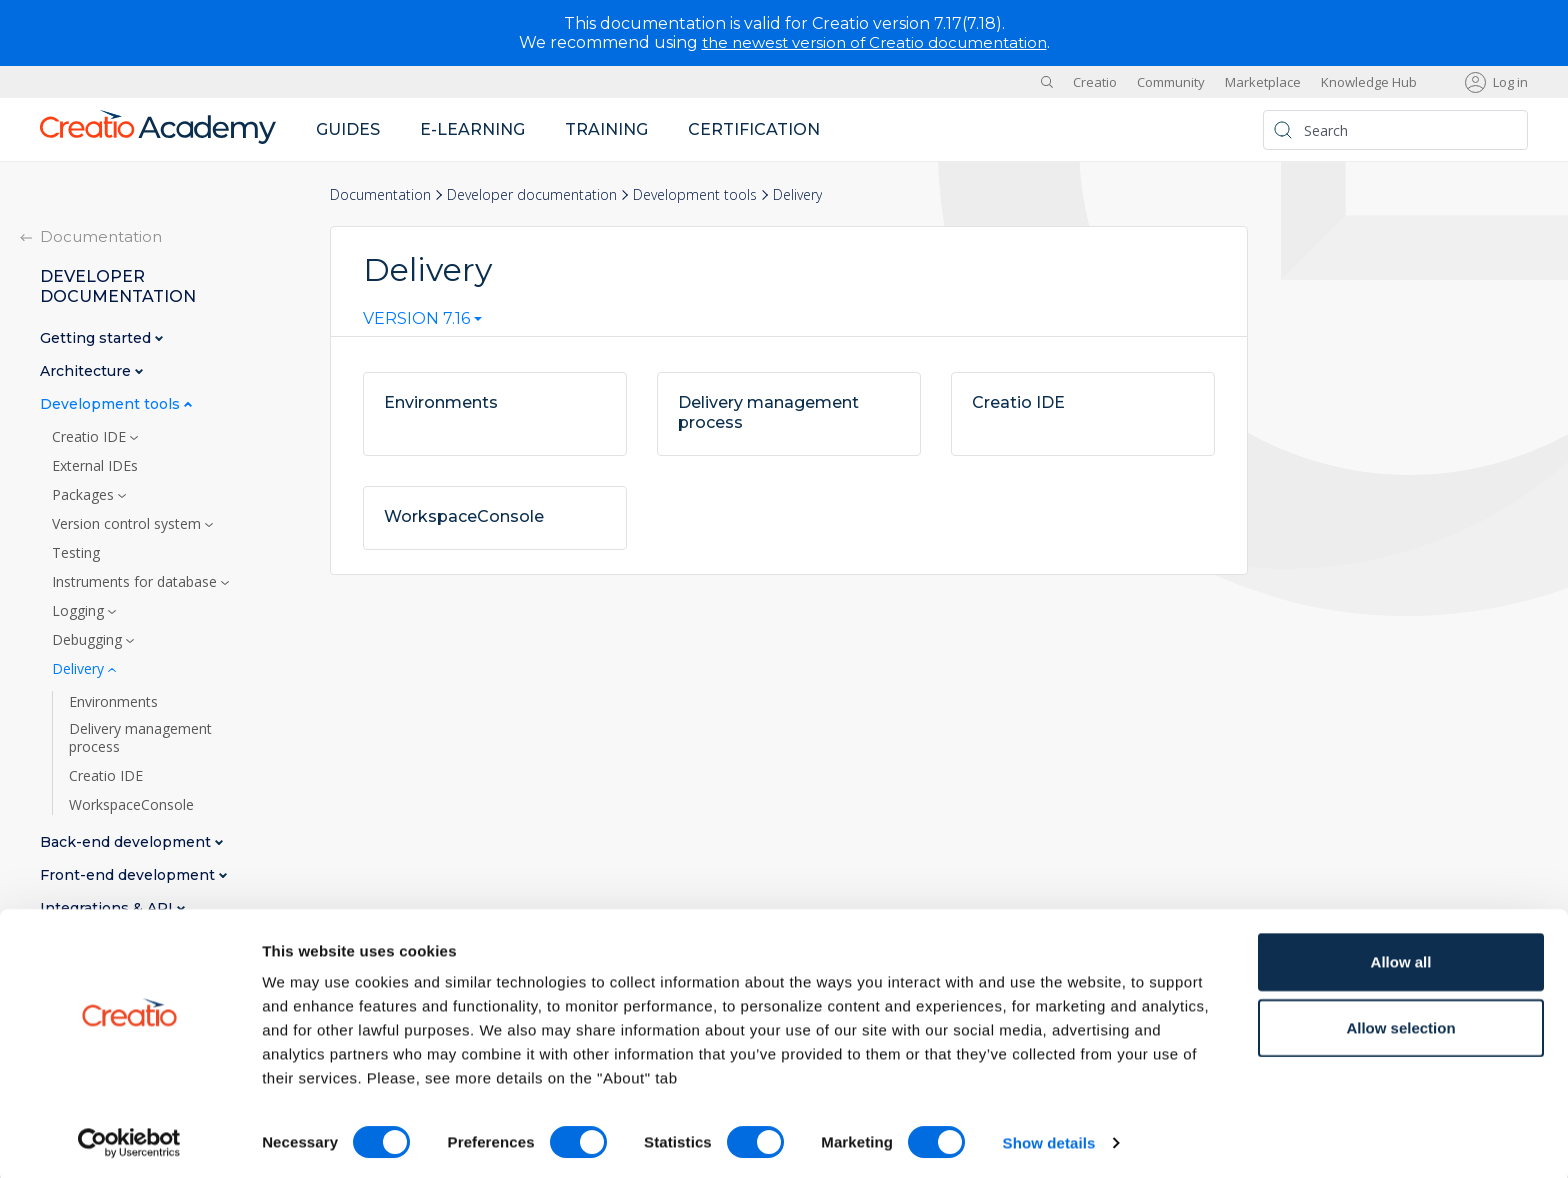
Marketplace (1263, 82)
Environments (113, 702)
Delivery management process (140, 738)
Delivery (80, 669)
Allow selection (1400, 1023)
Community (1171, 82)
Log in (1510, 82)
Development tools (695, 194)
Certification (754, 129)
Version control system (128, 524)
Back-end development (127, 842)
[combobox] (422, 323)
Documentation (380, 194)
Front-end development (129, 875)
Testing (76, 553)
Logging (80, 611)
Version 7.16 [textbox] (416, 319)
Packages (85, 495)
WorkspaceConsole (131, 805)
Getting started (97, 338)
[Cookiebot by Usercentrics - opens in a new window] (129, 1139)
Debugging (89, 640)
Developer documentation (532, 194)
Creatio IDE (91, 437)
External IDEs (95, 466)
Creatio (1095, 82)
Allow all (1401, 957)
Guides (348, 129)
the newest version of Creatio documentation (874, 42)
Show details (1049, 1138)
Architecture (87, 371)
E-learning (472, 129)
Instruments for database (136, 582)
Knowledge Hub (1369, 82)
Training (606, 129)
